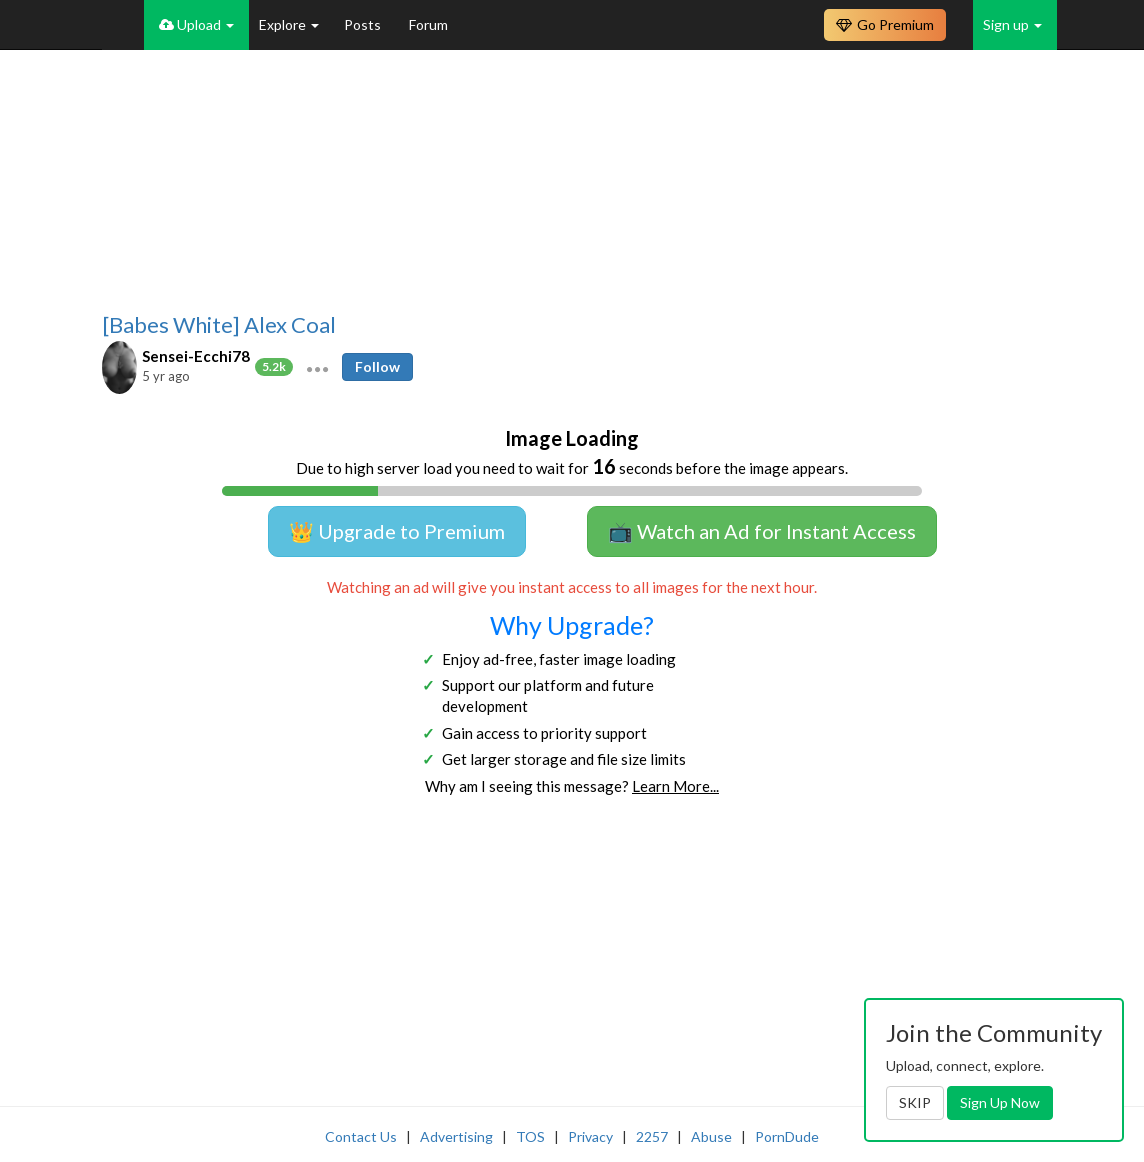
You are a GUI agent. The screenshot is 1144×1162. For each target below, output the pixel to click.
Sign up (1012, 24)
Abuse (711, 1136)
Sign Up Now (1000, 1102)
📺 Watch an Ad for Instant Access (762, 531)
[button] (317, 367)
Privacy (590, 1136)
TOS (530, 1136)
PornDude (787, 1136)
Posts (364, 24)
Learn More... (675, 786)
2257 (652, 1136)
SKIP (915, 1102)
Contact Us (361, 1136)
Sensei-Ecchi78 (196, 356)
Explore (289, 24)
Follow (377, 366)
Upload (196, 24)
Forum (428, 24)
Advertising (456, 1136)
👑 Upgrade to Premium (397, 531)
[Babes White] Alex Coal (219, 325)
